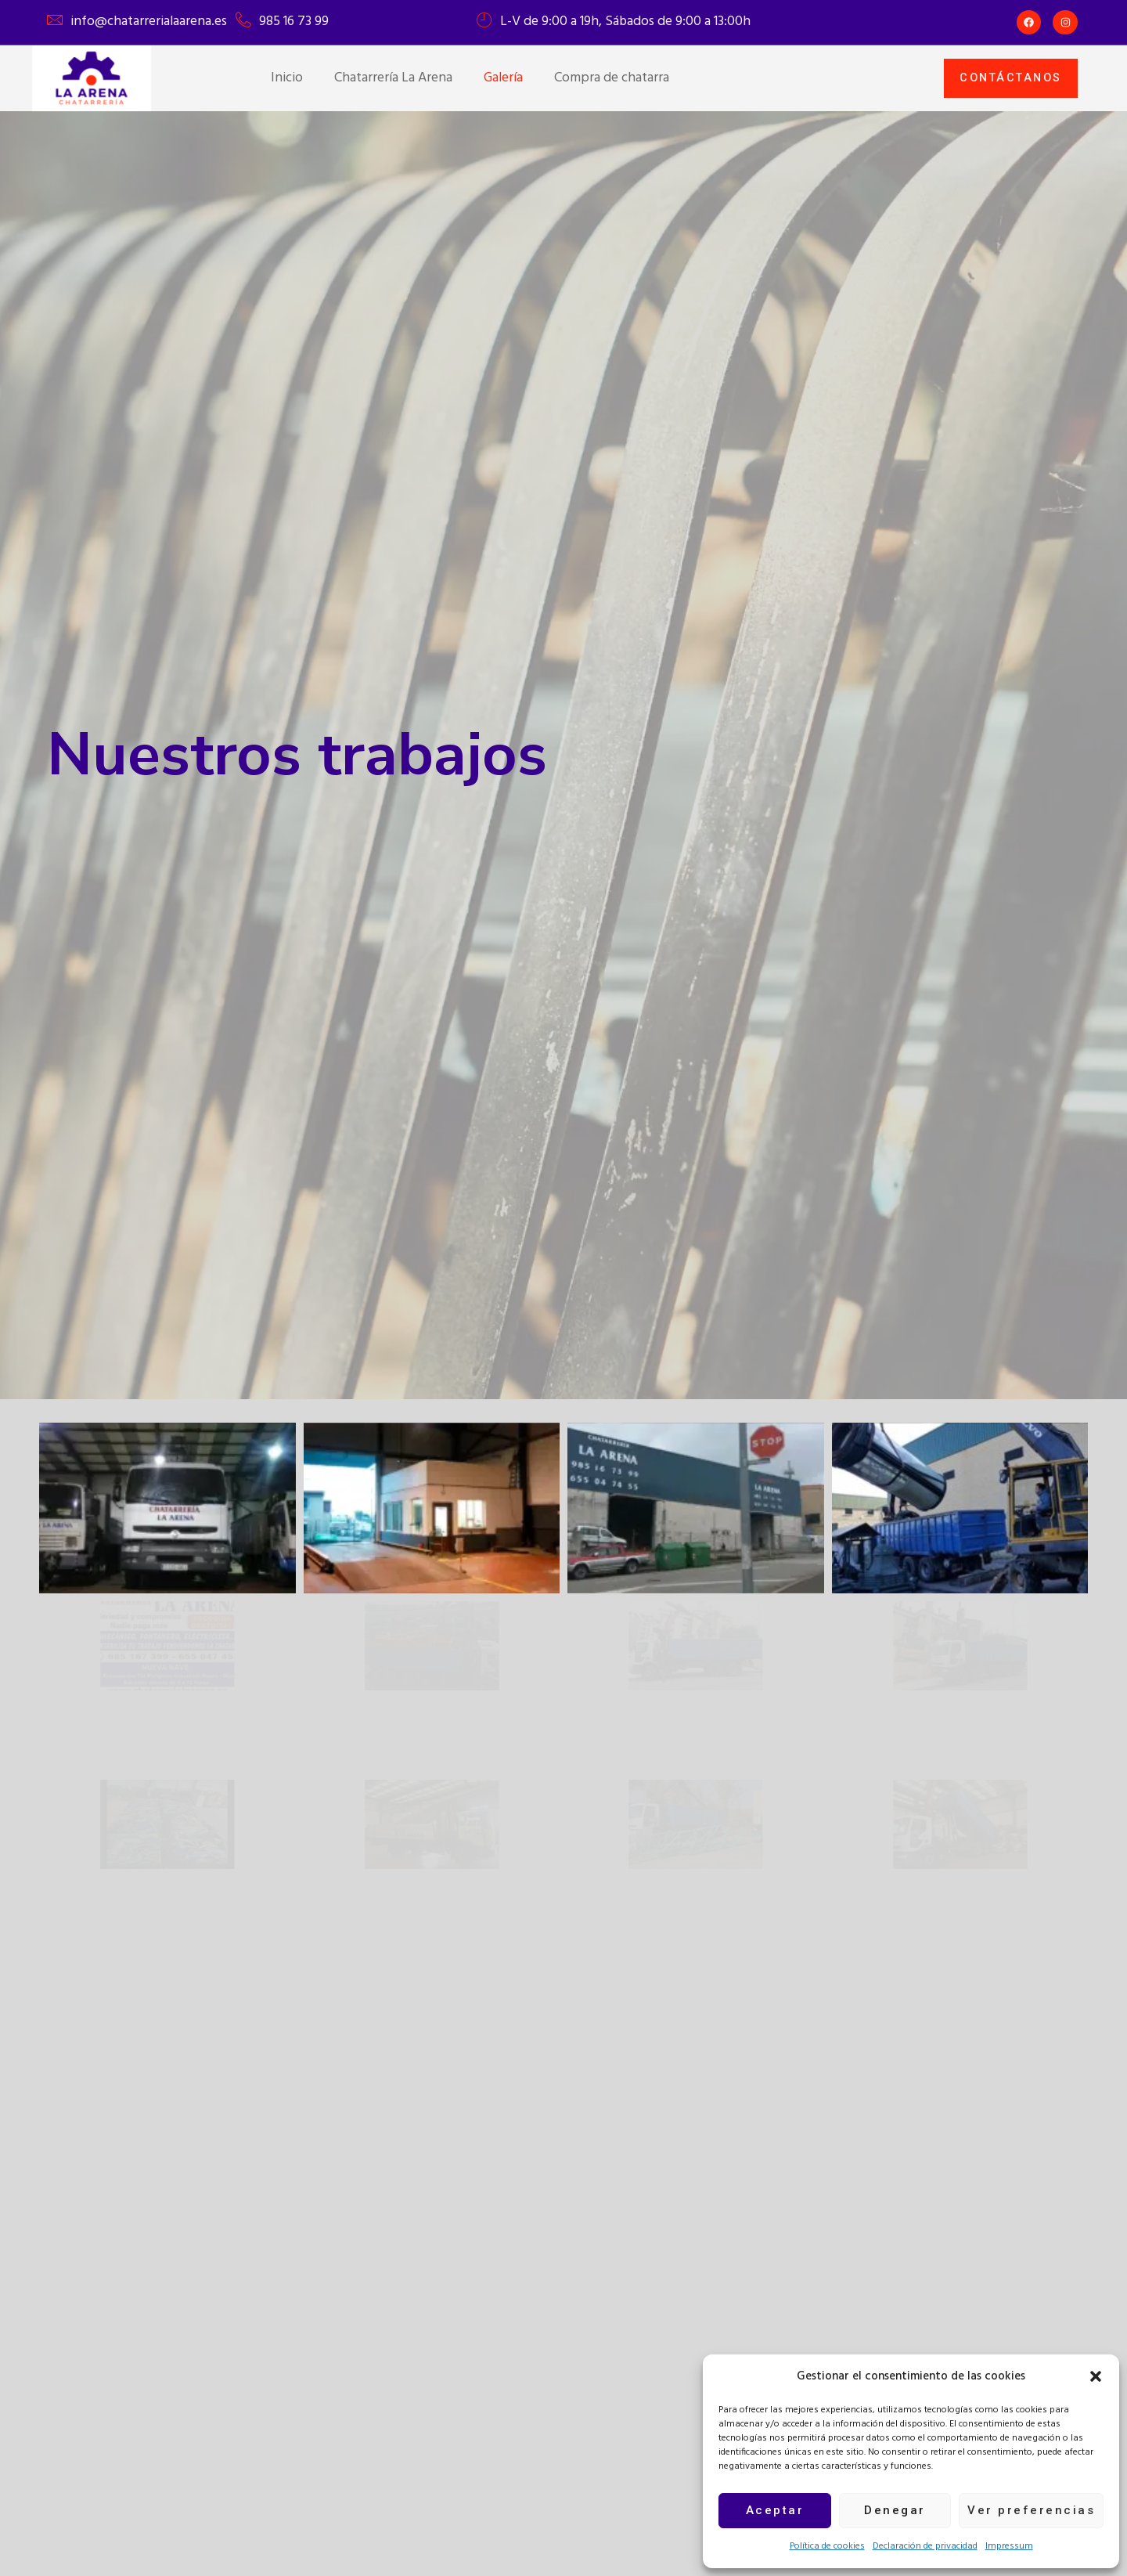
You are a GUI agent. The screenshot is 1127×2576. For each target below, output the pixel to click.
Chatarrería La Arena (393, 78)
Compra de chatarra (611, 78)
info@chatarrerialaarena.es (148, 22)
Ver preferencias (1031, 2510)
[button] (1096, 2376)
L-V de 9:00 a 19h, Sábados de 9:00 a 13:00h (625, 22)
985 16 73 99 (294, 22)
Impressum (1009, 2546)
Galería (503, 78)
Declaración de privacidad (925, 2546)
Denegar (895, 2510)
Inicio (287, 78)
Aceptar (775, 2510)
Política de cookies (827, 2546)
